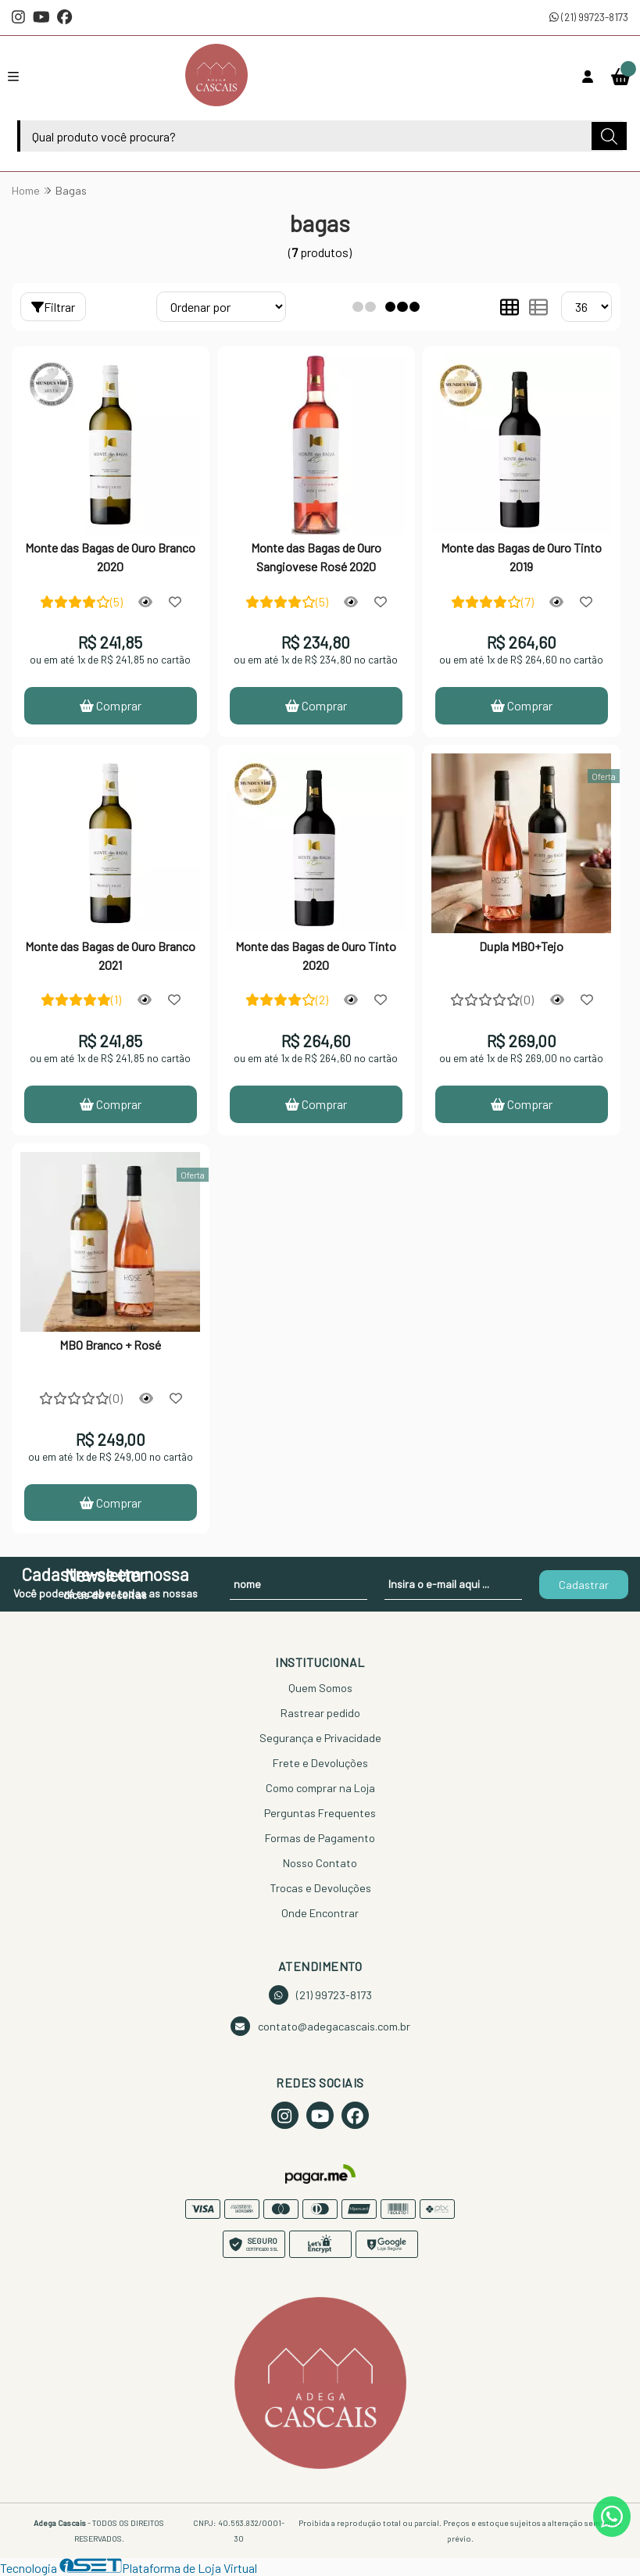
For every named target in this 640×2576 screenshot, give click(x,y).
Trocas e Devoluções (320, 1888)
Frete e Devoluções (320, 1763)
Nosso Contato (320, 1863)
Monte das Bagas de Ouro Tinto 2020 (315, 955)
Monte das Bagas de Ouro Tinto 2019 (521, 557)
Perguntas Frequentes (320, 1813)
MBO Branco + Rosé (110, 1344)
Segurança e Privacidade (320, 1738)
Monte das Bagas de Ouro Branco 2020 (110, 557)
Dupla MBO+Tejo (521, 946)
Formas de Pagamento (320, 1838)
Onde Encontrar (320, 1913)
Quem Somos (320, 1688)
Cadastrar (584, 1585)
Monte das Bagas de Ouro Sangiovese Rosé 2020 (316, 557)
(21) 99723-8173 (588, 16)
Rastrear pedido (320, 1713)
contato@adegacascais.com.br (320, 2027)
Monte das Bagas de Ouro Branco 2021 (110, 955)
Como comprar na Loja (320, 1788)
